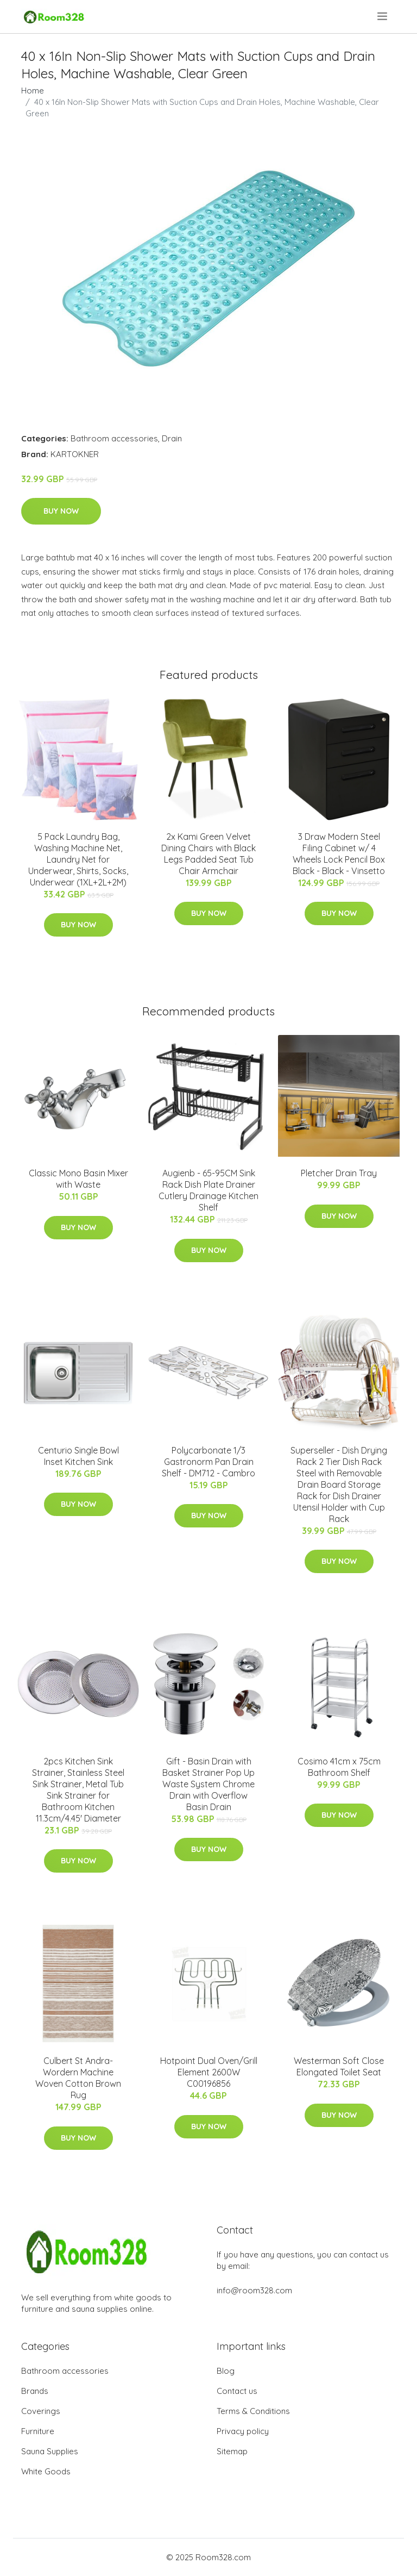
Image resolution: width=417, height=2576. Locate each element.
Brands (34, 2391)
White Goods (46, 2471)
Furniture (37, 2431)
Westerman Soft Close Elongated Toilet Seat (339, 2066)
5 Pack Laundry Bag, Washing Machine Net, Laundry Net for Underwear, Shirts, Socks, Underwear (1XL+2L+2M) (78, 859)
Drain (172, 438)
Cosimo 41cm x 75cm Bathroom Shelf (339, 1767)
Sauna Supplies (49, 2451)
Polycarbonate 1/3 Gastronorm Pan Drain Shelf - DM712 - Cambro (208, 1462)
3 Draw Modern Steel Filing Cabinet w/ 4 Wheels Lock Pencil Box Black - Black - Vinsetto (339, 853)
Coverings (40, 2411)
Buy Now (61, 511)
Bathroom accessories (114, 438)
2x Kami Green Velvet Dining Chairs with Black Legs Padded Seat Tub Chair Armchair (208, 853)
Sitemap (232, 2451)
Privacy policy (243, 2431)
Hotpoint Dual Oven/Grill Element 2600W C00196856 (208, 2072)
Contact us (237, 2391)
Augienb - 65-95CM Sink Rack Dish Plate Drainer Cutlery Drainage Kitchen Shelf (208, 1190)
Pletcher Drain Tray (339, 1173)
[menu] (383, 16)
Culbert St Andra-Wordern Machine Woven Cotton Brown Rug (78, 2077)
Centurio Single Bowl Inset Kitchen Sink (78, 1456)
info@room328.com (254, 2290)
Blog (226, 2371)
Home (32, 90)
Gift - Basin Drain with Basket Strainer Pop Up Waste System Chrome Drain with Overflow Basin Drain (208, 1784)
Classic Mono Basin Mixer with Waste (78, 1179)
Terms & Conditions (253, 2411)
